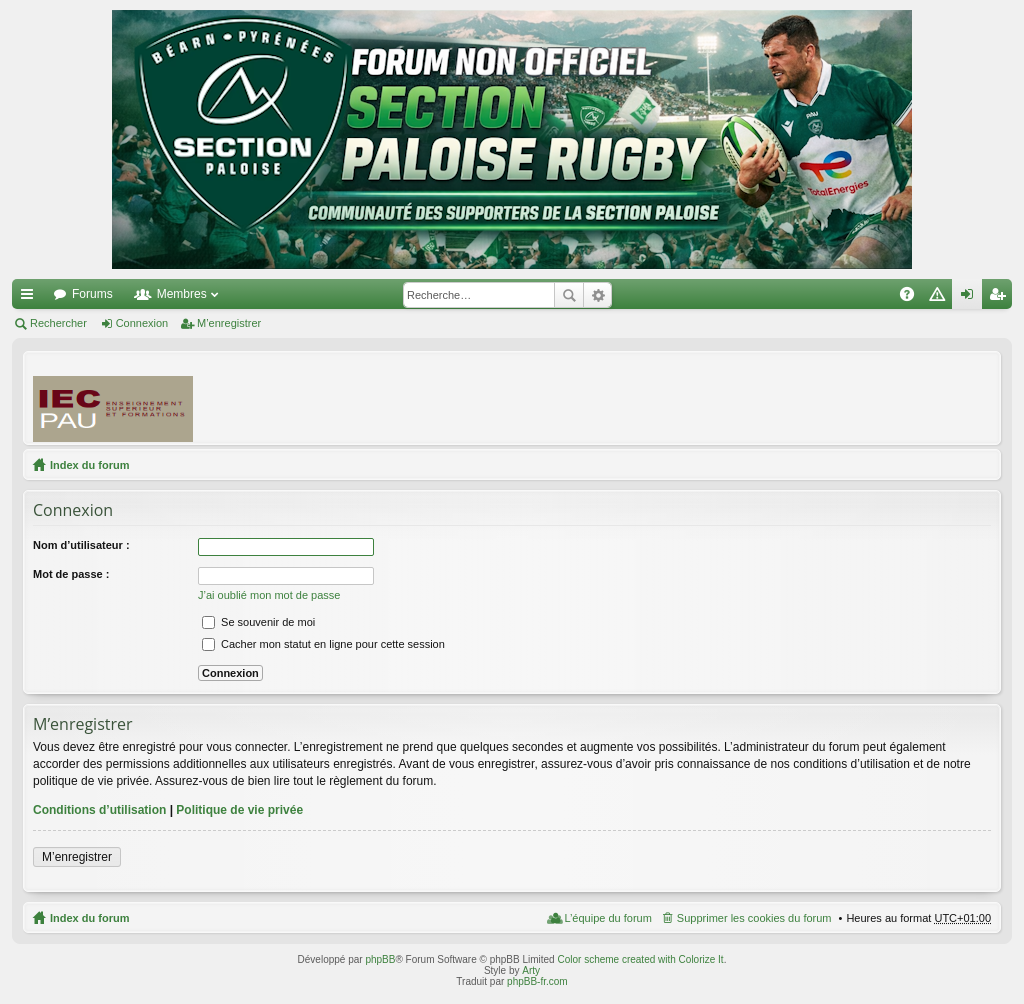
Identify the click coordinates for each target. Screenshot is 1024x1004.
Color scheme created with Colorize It (640, 959)
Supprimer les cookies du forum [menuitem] (754, 918)
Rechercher (569, 295)
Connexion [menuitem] (971, 298)
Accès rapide (31, 298)
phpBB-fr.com (537, 981)
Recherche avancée (597, 295)
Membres (182, 294)
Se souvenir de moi (258, 622)
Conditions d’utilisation (99, 810)
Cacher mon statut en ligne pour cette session (323, 644)
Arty (531, 970)
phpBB (380, 959)
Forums (92, 294)
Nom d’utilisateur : (81, 545)
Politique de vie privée (239, 810)
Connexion (142, 323)
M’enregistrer (229, 323)
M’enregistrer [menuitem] (1001, 298)
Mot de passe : (71, 574)
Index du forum (89, 465)
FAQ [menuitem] (913, 298)
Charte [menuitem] (941, 298)
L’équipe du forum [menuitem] (607, 918)
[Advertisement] (627, 397)
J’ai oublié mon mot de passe (269, 595)
